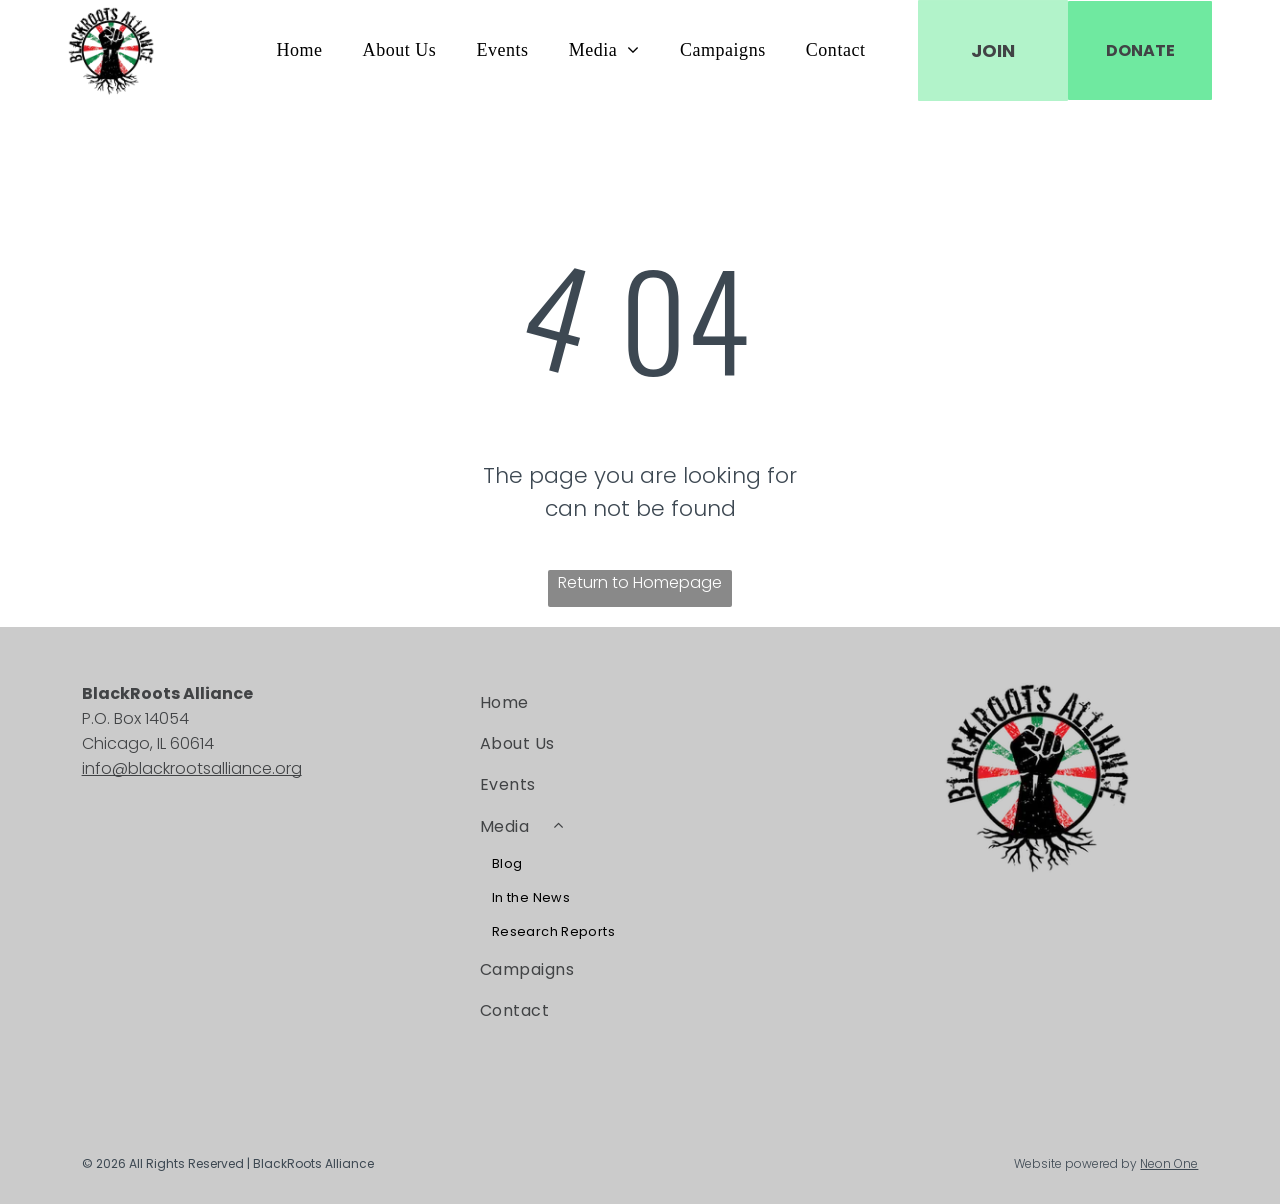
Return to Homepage (640, 582)
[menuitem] (299, 50)
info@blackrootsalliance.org (192, 768)
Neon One (1169, 1163)
